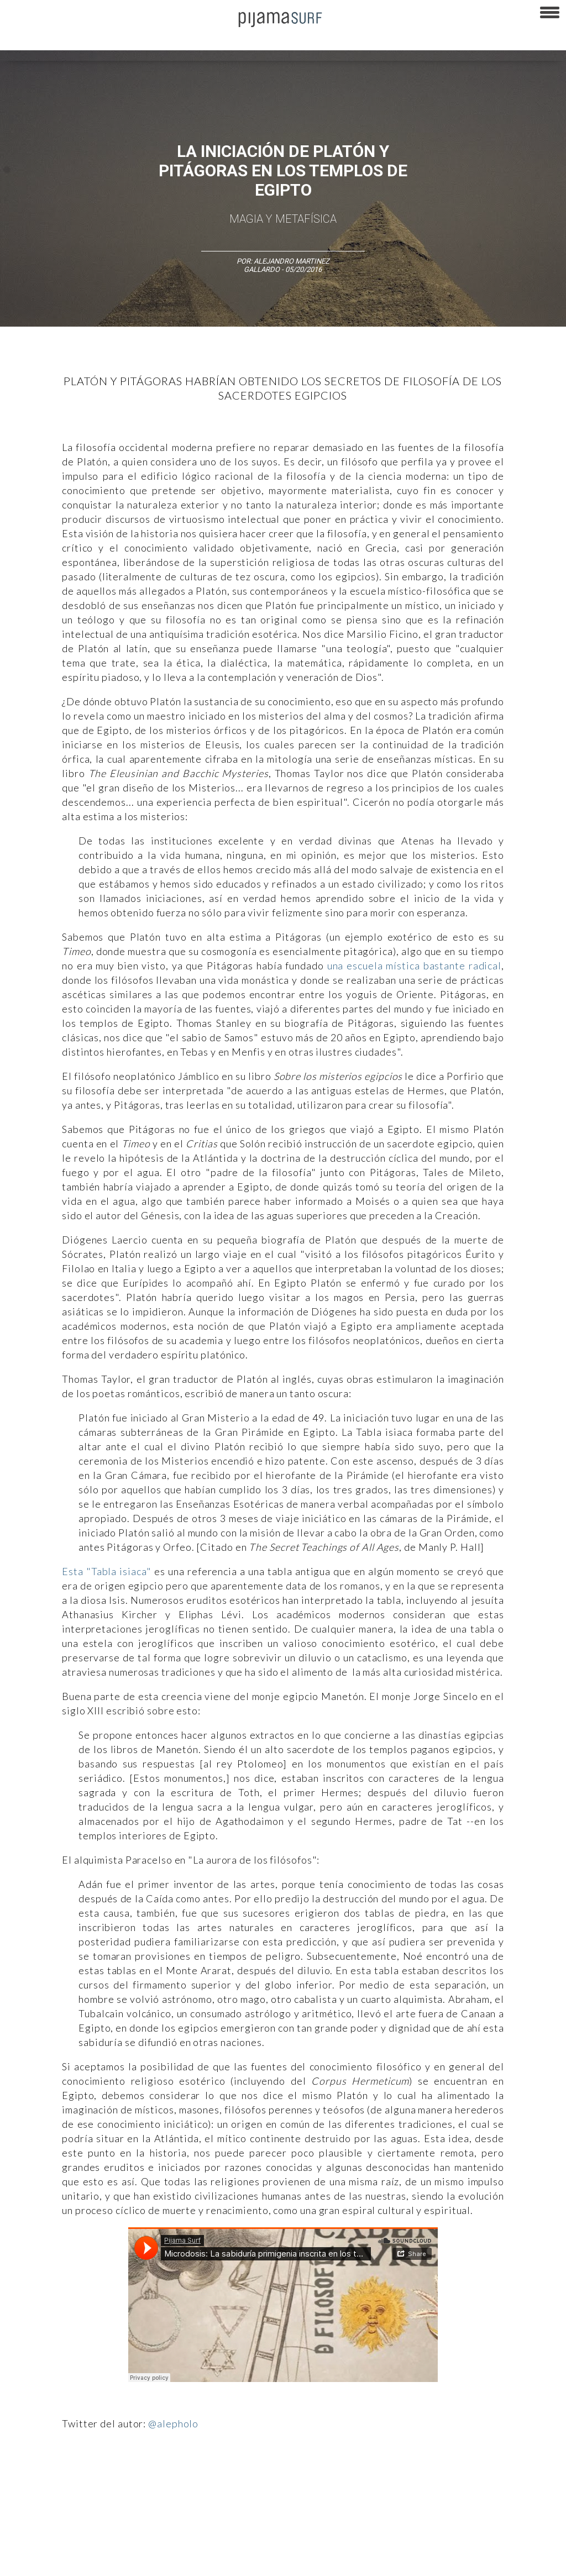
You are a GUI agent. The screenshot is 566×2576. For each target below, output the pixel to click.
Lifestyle (509, 2482)
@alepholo (173, 2423)
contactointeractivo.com (459, 2561)
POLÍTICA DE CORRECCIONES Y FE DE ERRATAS (78, 2561)
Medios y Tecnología (179, 2482)
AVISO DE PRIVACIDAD (40, 2542)
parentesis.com (339, 2561)
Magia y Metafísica (283, 218)
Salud (476, 2482)
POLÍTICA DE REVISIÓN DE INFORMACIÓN (394, 2542)
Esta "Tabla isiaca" (106, 1571)
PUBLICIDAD (139, 2542)
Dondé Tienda (530, 2561)
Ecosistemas (436, 2482)
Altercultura (23, 2482)
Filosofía (124, 2482)
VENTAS (97, 2542)
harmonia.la (392, 2561)
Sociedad (390, 2482)
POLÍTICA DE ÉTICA (292, 2542)
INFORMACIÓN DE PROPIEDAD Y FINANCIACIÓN (232, 2561)
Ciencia (87, 2482)
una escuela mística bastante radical (414, 965)
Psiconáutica (344, 2482)
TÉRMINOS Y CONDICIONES (210, 2542)
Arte (59, 2482)
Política (302, 2482)
